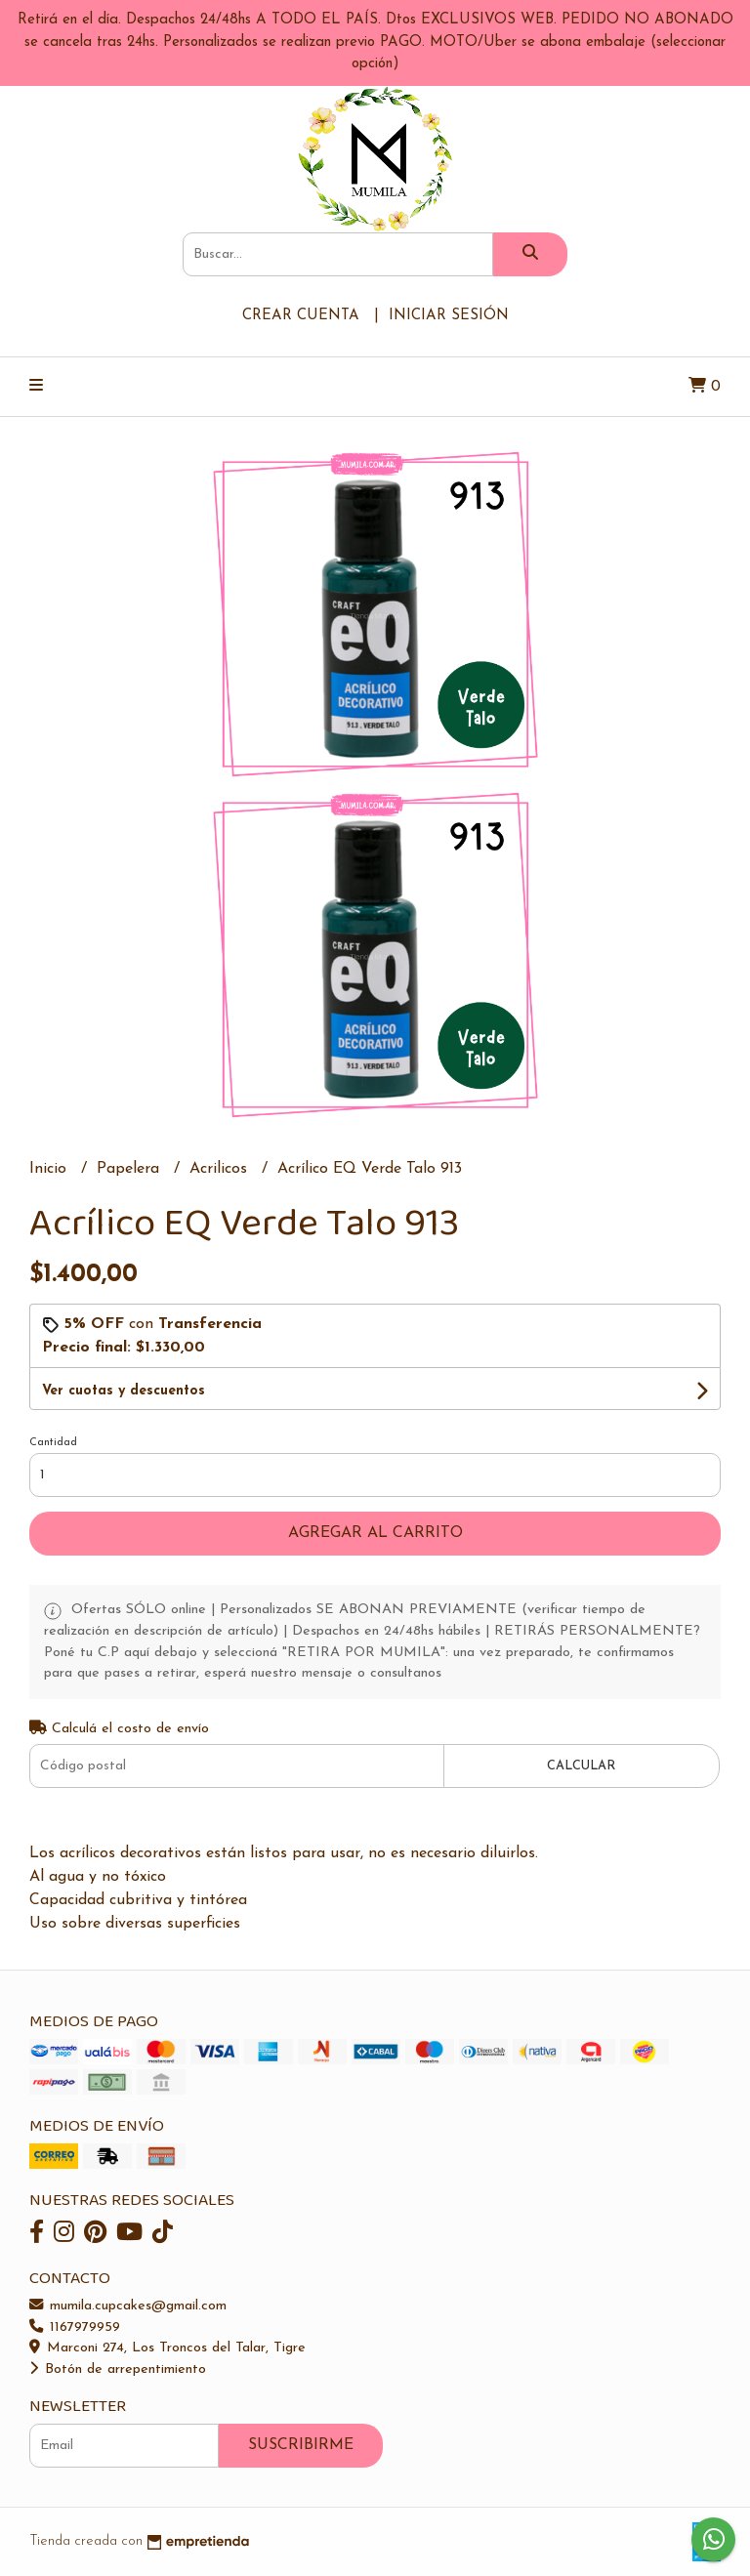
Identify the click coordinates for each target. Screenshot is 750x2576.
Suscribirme (301, 2445)
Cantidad (53, 1442)
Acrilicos (220, 1169)
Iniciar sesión (449, 316)
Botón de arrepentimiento (117, 2369)
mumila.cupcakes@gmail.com (128, 2306)
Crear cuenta (300, 316)
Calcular (581, 1766)
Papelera (130, 1169)
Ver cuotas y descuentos (123, 1391)
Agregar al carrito (375, 1533)
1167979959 (74, 2327)
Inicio (50, 1169)
